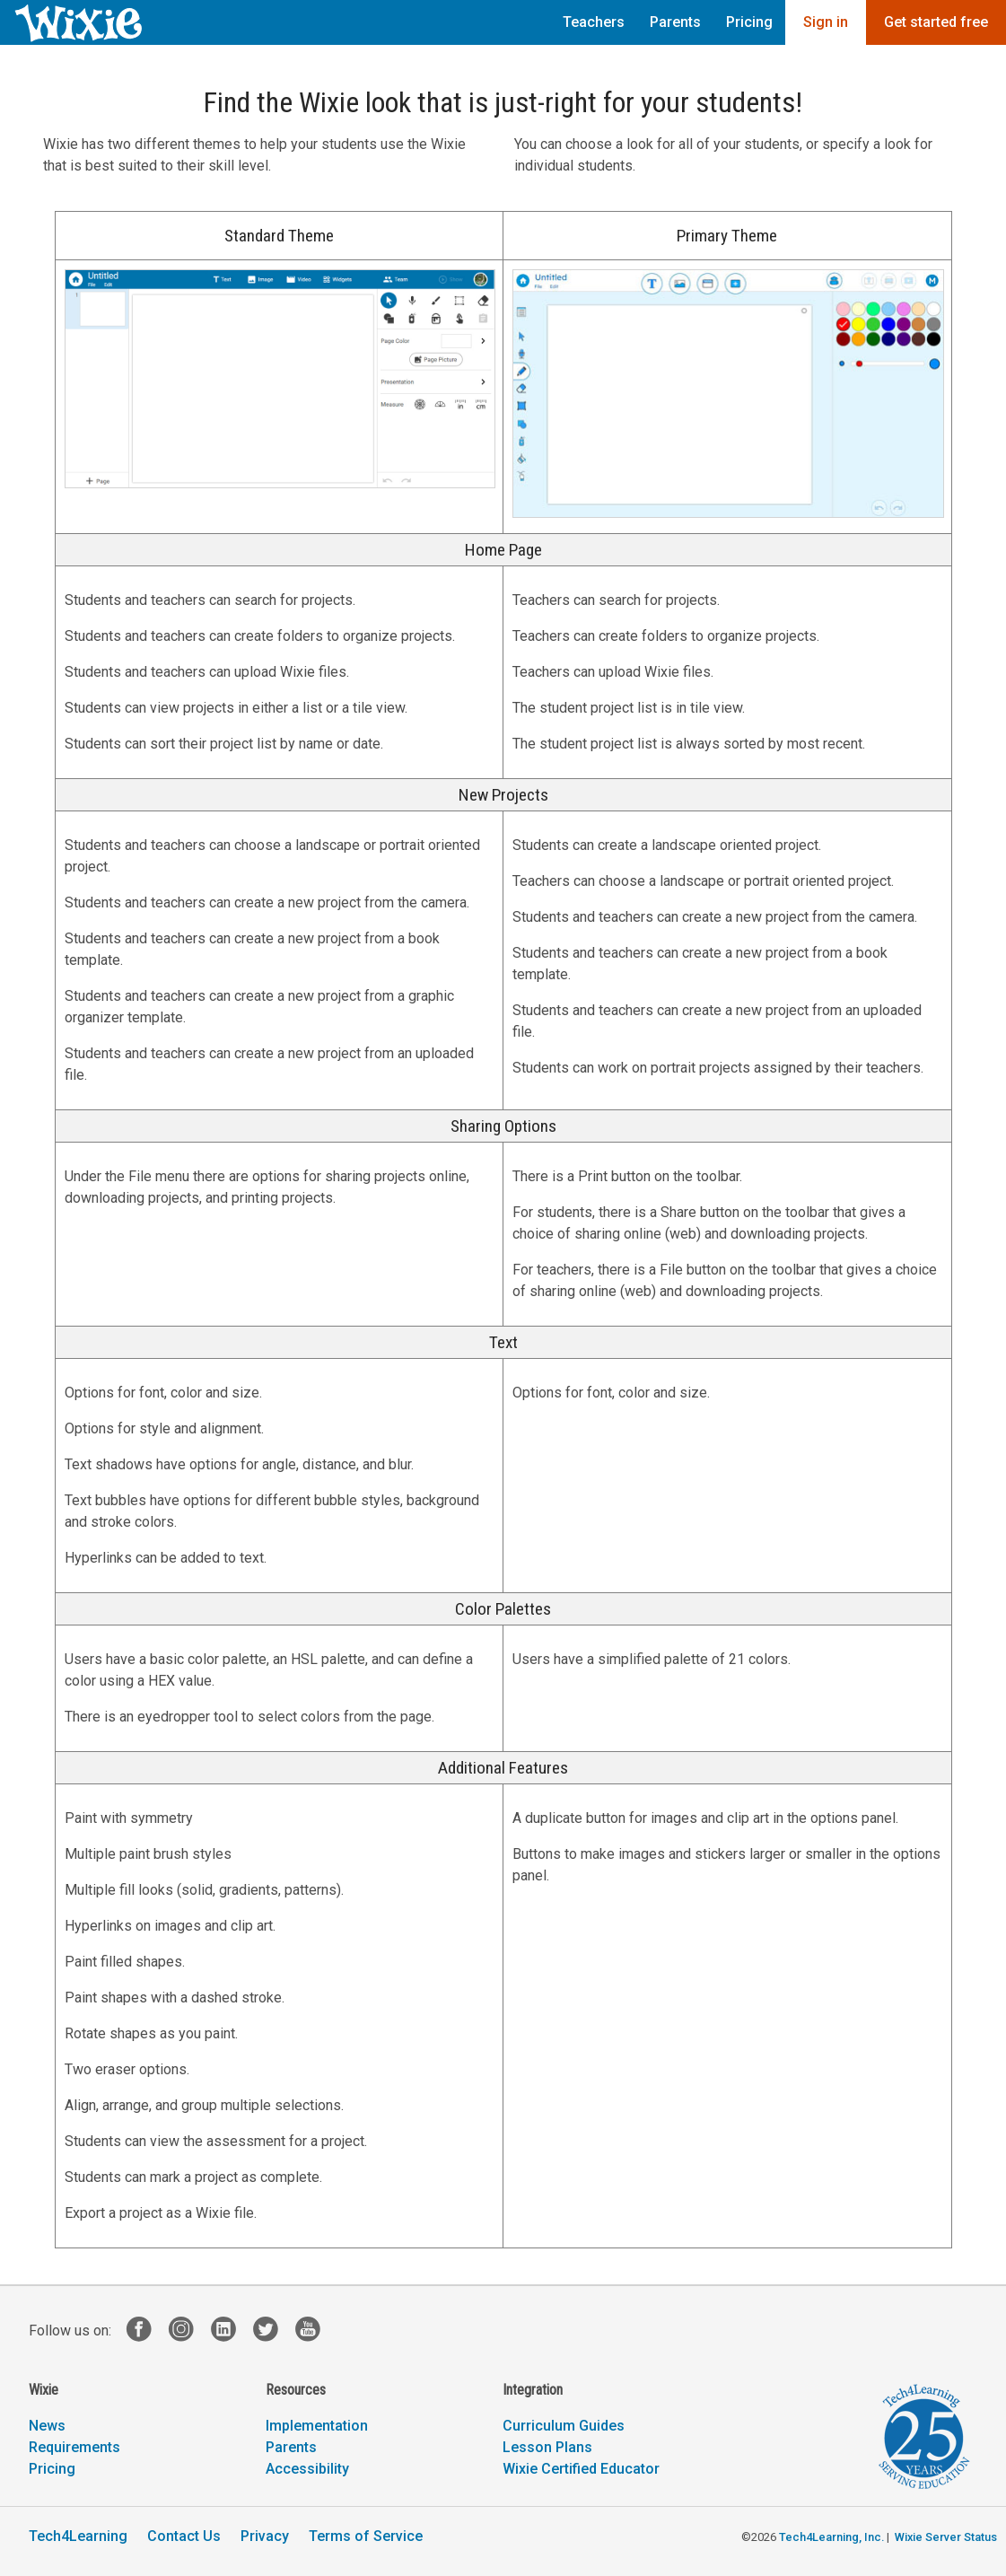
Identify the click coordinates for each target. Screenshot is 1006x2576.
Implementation (317, 2425)
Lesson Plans (547, 2447)
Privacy (265, 2536)
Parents (675, 22)
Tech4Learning (78, 2536)
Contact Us (184, 2536)
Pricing (749, 22)
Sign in (825, 22)
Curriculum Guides (564, 2425)
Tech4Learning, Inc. (831, 2537)
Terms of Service (366, 2536)
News (47, 2425)
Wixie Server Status (946, 2537)
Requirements (74, 2447)
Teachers (594, 22)
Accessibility (307, 2468)
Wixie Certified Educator (581, 2468)
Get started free (936, 22)
